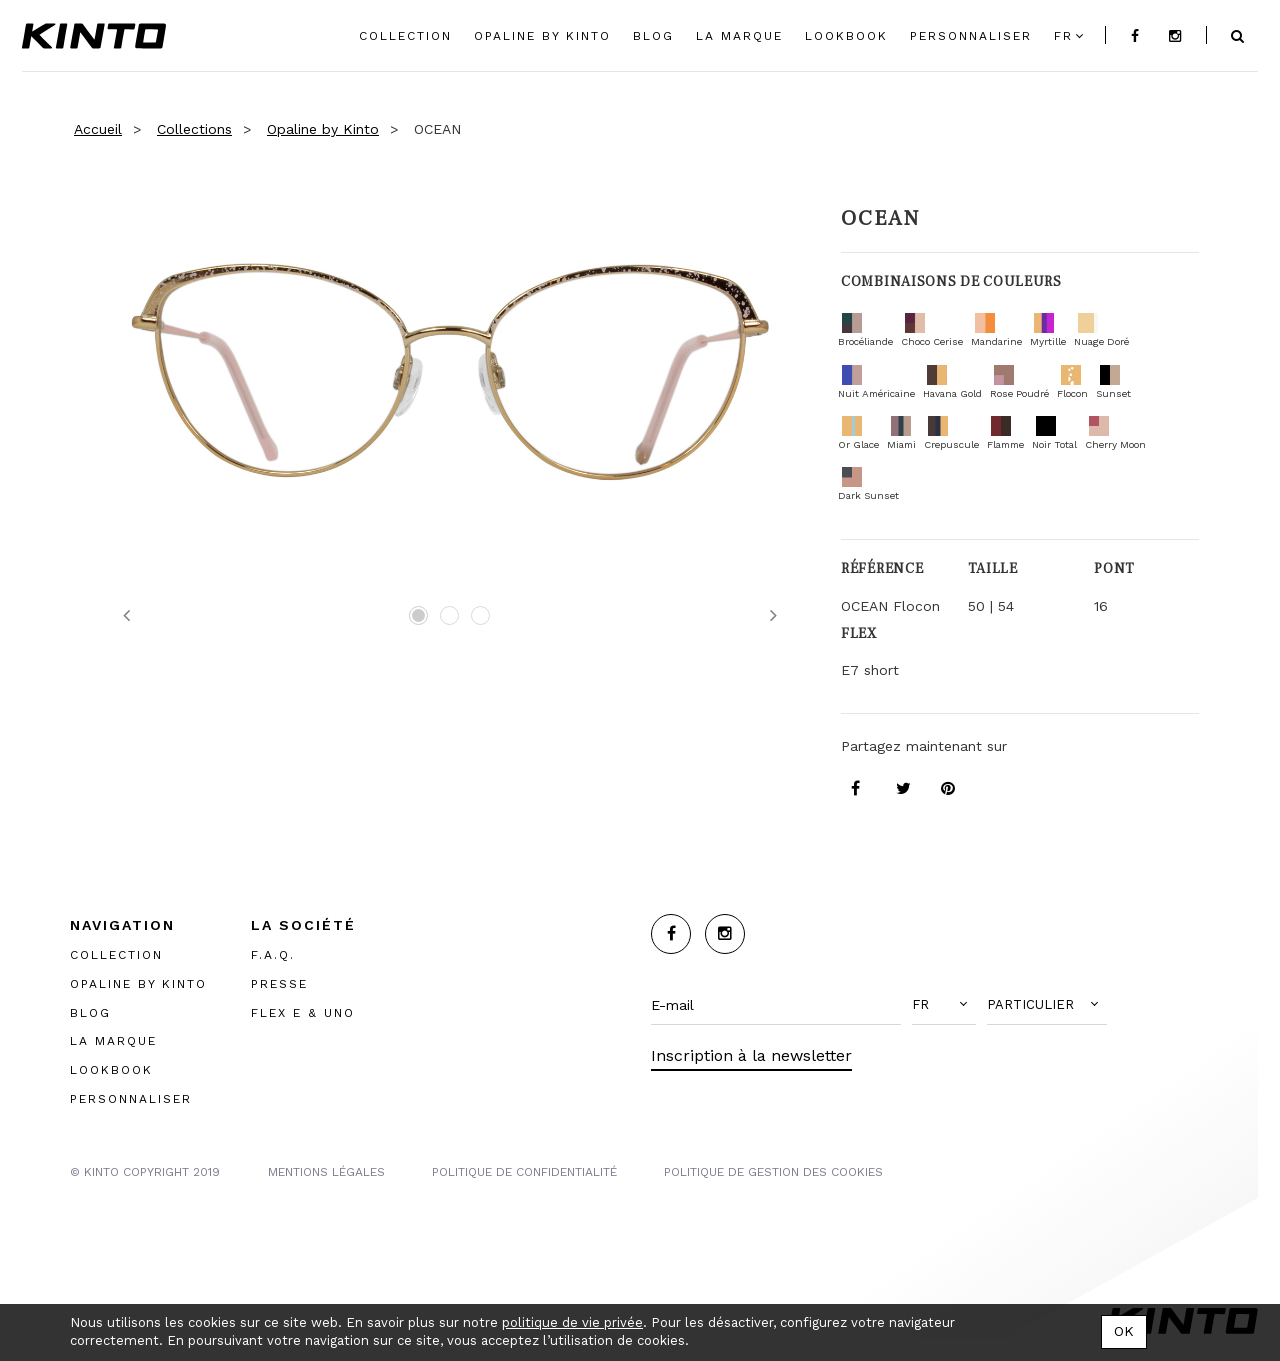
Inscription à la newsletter (751, 1055)
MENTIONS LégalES (326, 1172)
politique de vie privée (572, 1322)
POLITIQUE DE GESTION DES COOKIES (773, 1172)
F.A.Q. (273, 955)
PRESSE (279, 984)
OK (1124, 1331)
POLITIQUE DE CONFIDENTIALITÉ (524, 1172)
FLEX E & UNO (303, 1013)
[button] (944, 1005)
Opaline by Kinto (323, 129)
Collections (194, 129)
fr (1063, 36)
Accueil (98, 129)
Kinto (94, 36)
